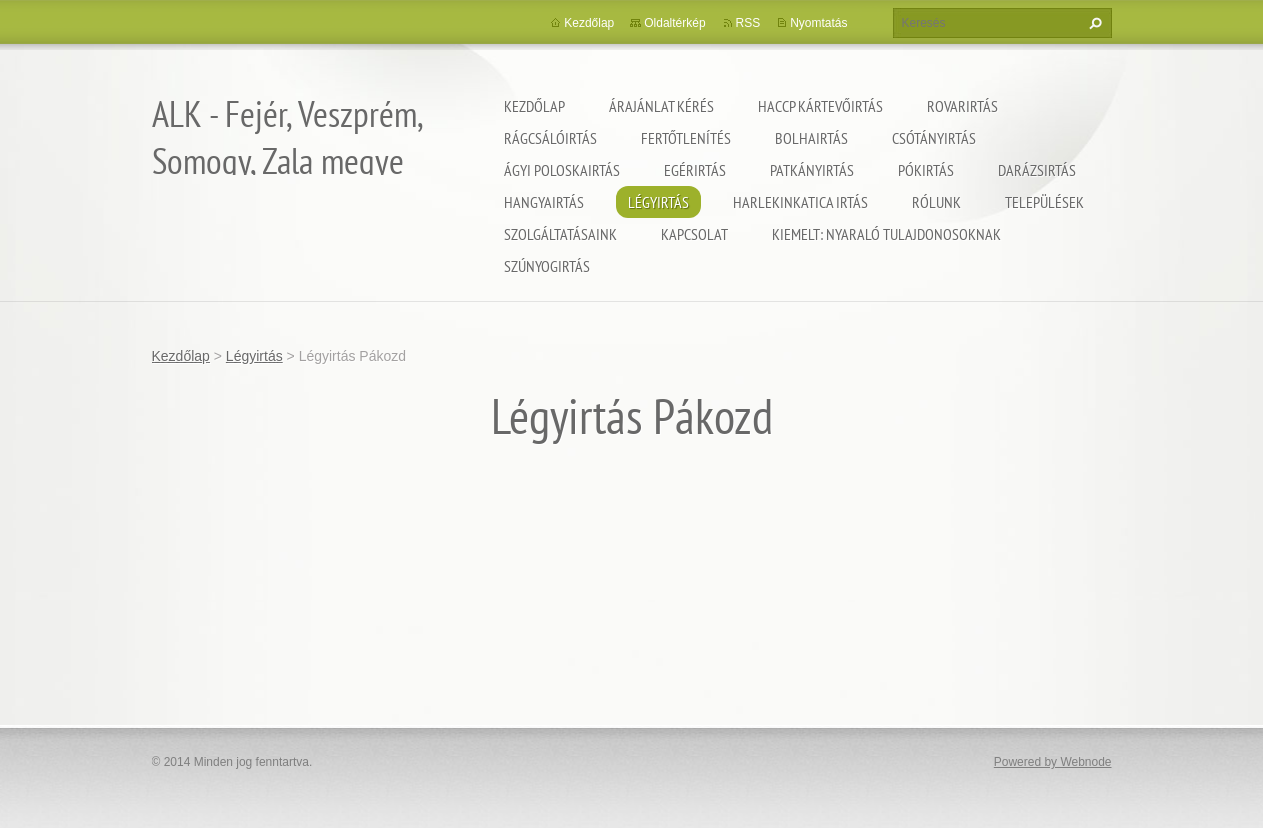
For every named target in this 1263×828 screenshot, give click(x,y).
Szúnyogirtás (547, 266)
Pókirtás (926, 170)
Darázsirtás (1037, 170)
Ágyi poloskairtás (562, 170)
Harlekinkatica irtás (800, 202)
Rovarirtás (962, 106)
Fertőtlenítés (686, 138)
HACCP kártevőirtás (820, 106)
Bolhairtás (811, 138)
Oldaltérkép (674, 23)
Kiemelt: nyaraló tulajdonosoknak (886, 234)
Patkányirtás (812, 170)
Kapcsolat (694, 234)
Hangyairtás (544, 202)
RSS (748, 23)
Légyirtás (658, 202)
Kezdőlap (534, 106)
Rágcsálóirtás (550, 138)
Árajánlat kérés (661, 106)
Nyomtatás (818, 23)
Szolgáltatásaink (560, 234)
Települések (1044, 202)
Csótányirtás (934, 138)
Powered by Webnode (1053, 762)
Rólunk (936, 202)
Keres (1093, 23)
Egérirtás (695, 170)
